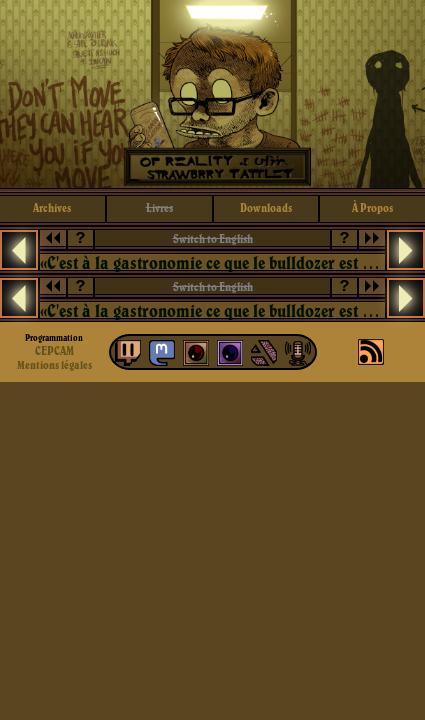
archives (52, 207)
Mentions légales (54, 365)
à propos (372, 207)
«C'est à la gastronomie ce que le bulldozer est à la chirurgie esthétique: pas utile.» (212, 262)
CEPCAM (54, 350)
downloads (266, 207)
